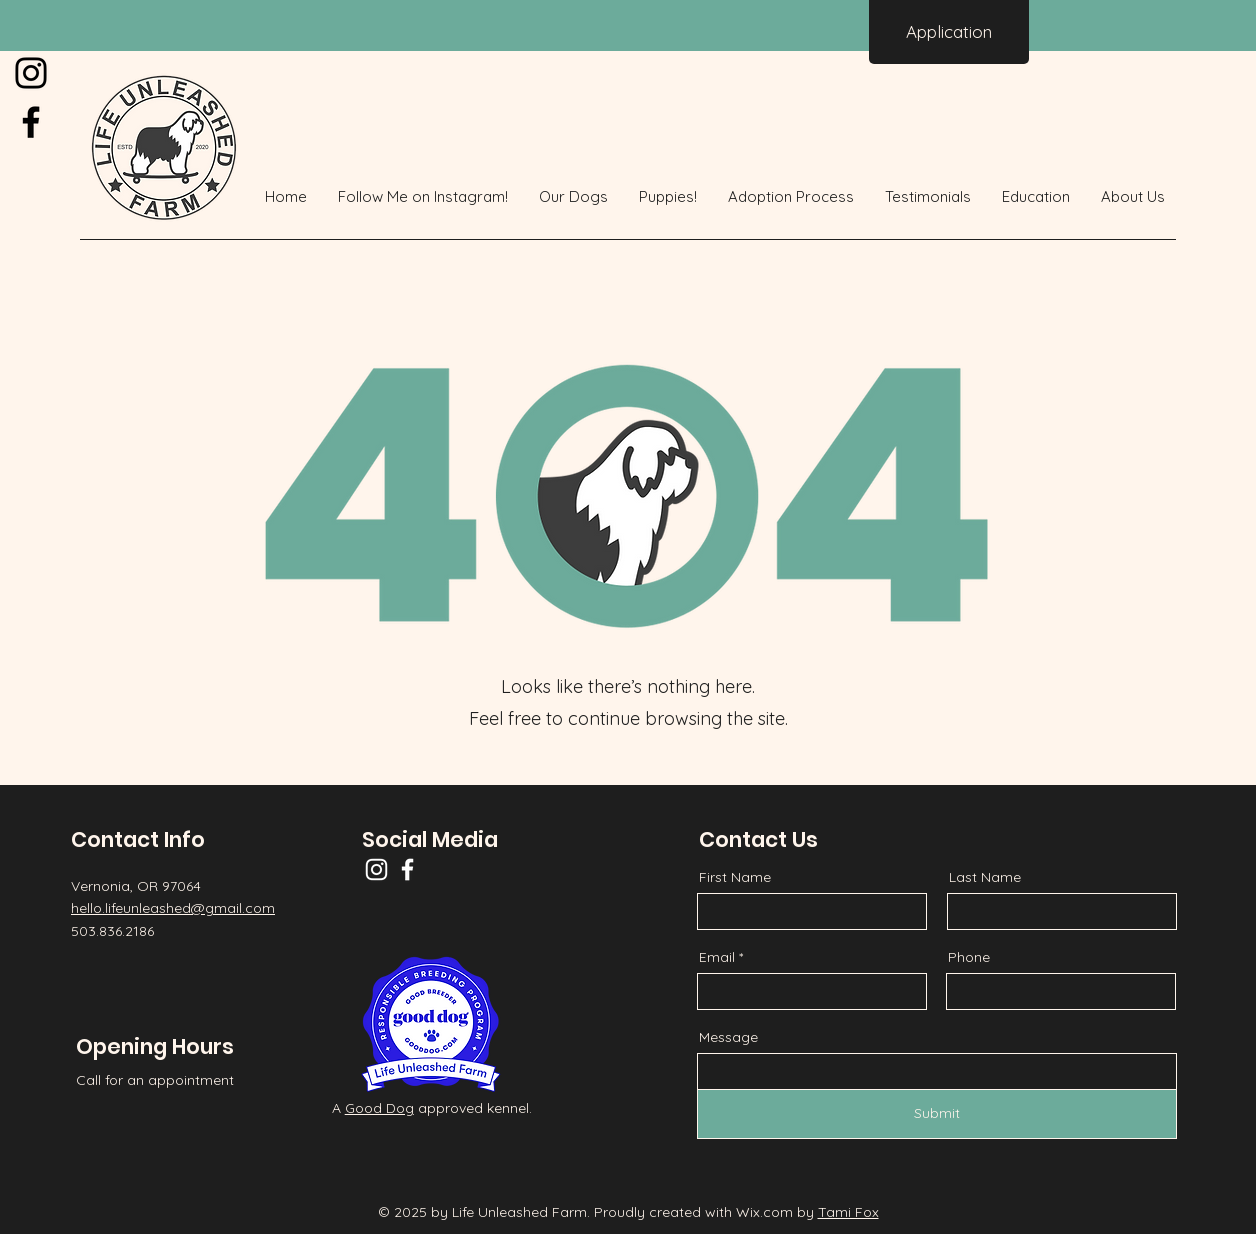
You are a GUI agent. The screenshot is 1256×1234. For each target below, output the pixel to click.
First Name (735, 877)
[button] (574, 197)
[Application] (949, 32)
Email (717, 957)
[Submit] (937, 1114)
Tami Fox (848, 1212)
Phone (969, 957)
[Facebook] (31, 122)
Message (728, 1037)
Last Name (985, 877)
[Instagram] (31, 73)
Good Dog (379, 1108)
